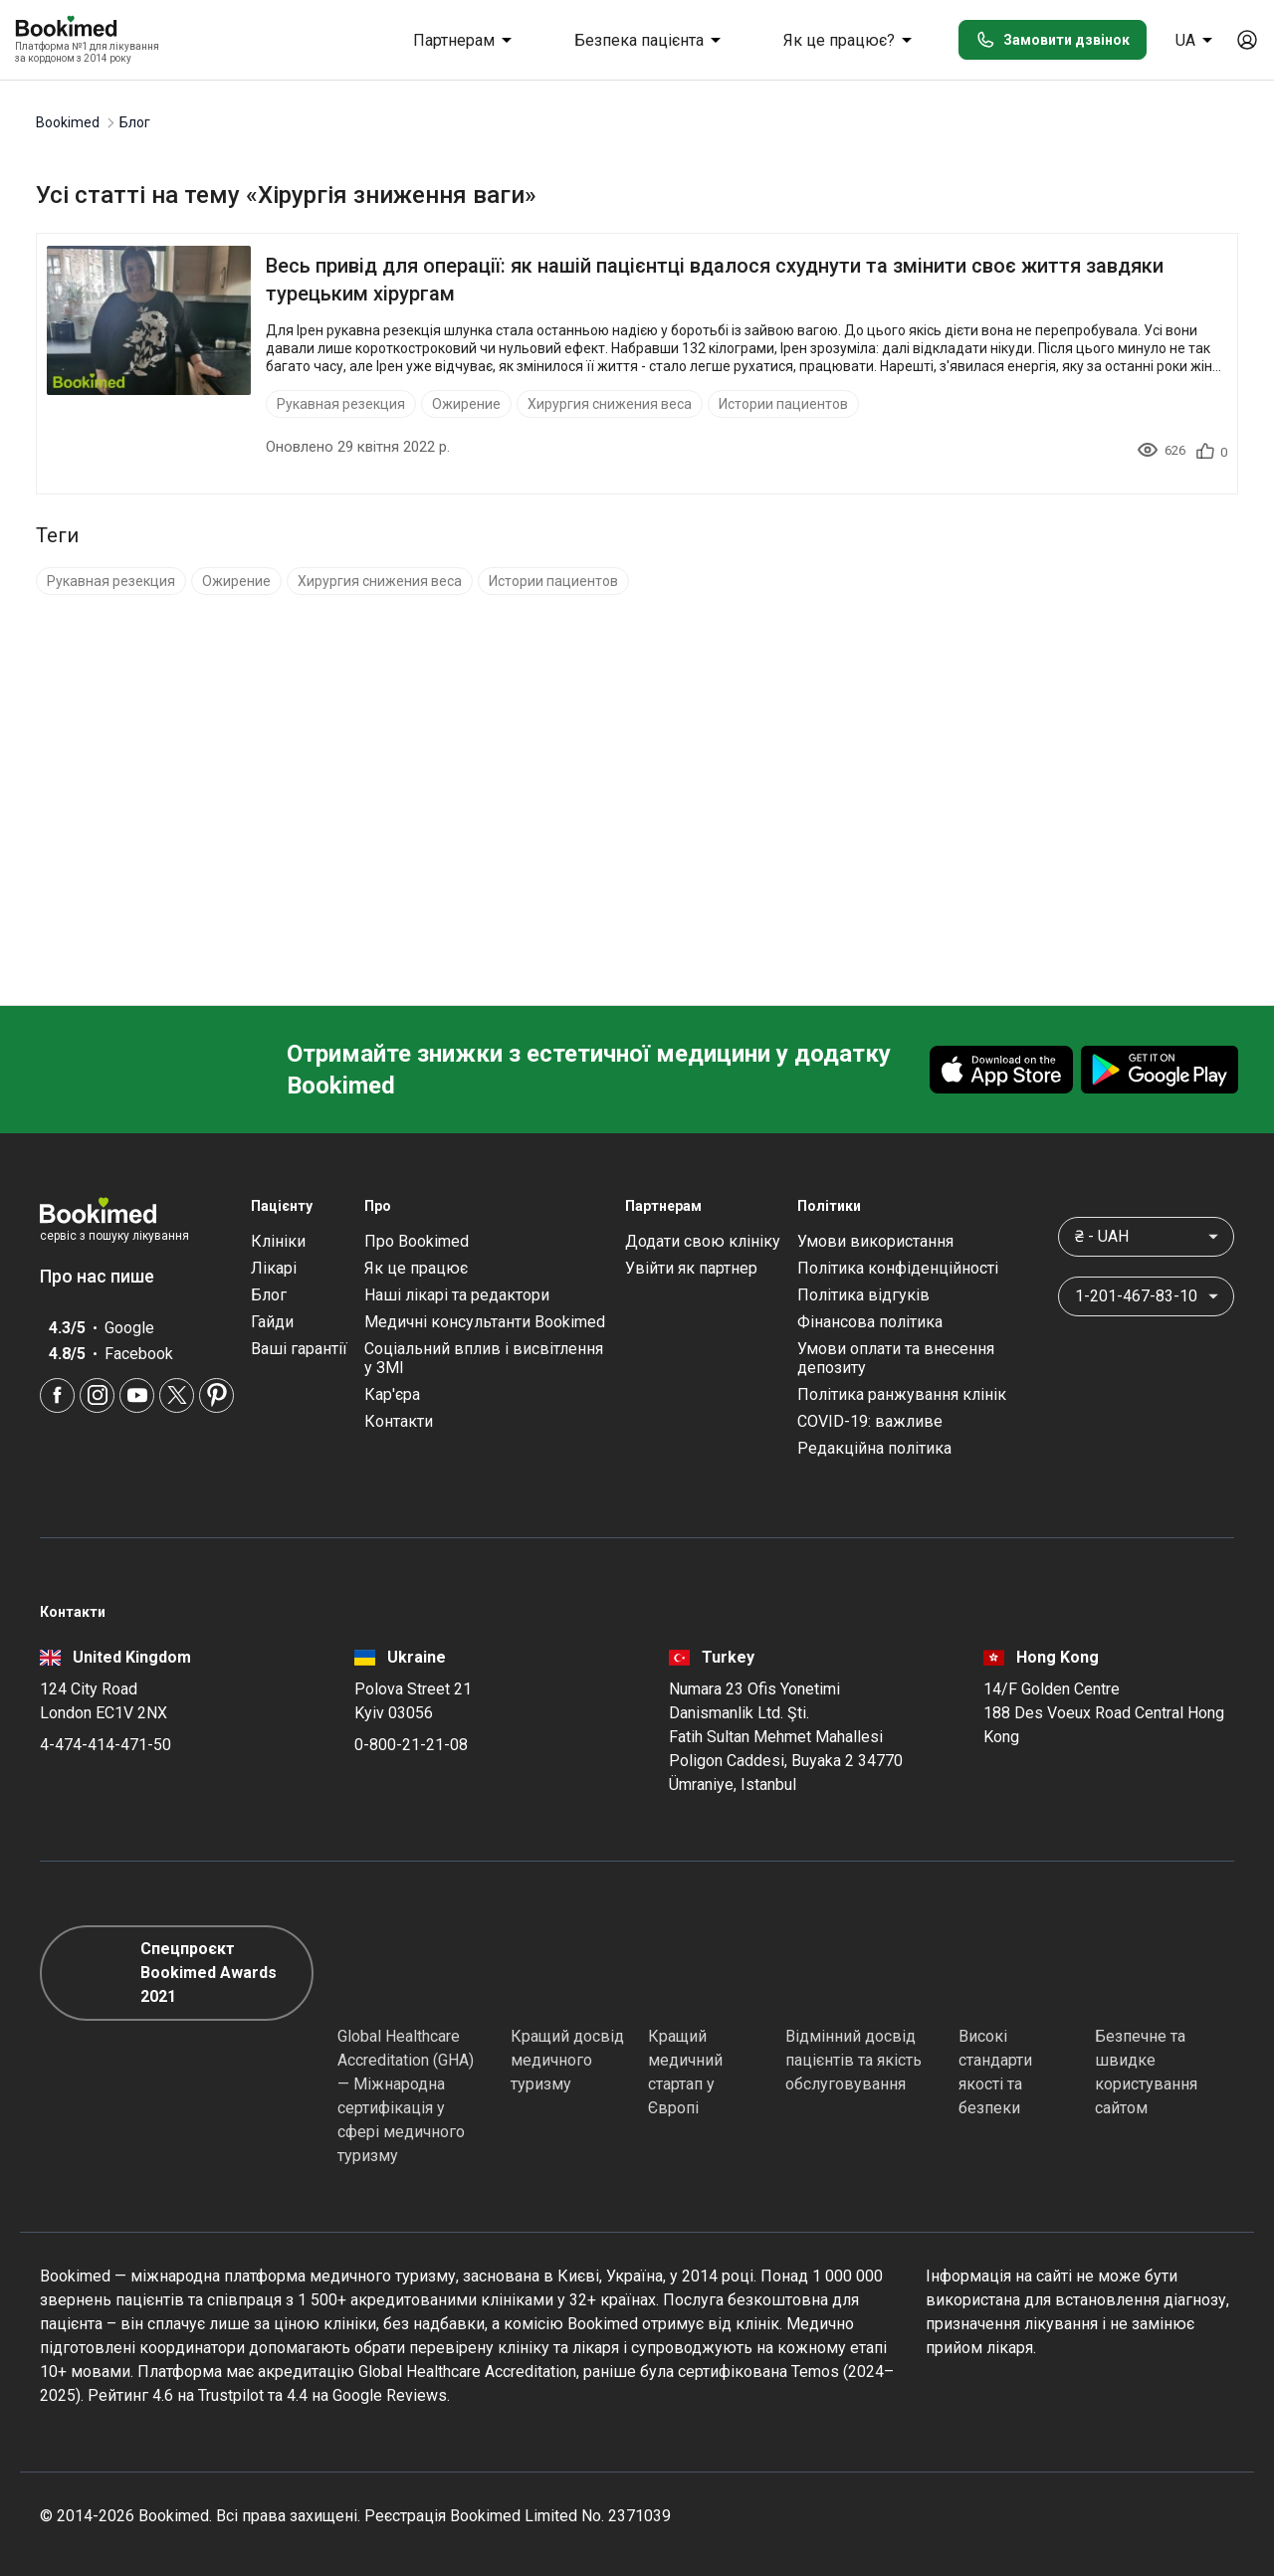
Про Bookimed (416, 1241)
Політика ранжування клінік (901, 1394)
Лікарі (274, 1268)
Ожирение (466, 404)
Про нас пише (107, 1276)
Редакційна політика (874, 1448)
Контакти (398, 1421)
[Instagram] (97, 1395)
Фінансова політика (870, 1321)
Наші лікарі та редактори (456, 1295)
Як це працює (416, 1268)
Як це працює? (851, 40)
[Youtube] (136, 1395)
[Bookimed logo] (89, 28)
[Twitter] (176, 1395)
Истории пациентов (783, 404)
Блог (269, 1295)
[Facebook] (57, 1395)
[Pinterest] (216, 1395)
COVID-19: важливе (870, 1421)
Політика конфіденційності (897, 1268)
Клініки (278, 1241)
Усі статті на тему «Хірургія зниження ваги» (286, 195)
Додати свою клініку (702, 1241)
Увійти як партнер (691, 1268)
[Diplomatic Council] (994, 1973)
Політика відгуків (863, 1295)
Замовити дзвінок (1052, 40)
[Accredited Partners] (821, 1973)
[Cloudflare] (1164, 1973)
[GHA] (373, 1973)
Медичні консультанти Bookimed (484, 1321)
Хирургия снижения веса (610, 404)
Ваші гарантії (299, 1348)
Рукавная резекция (341, 404)
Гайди (272, 1321)
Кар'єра (392, 1394)
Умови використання (875, 1241)
